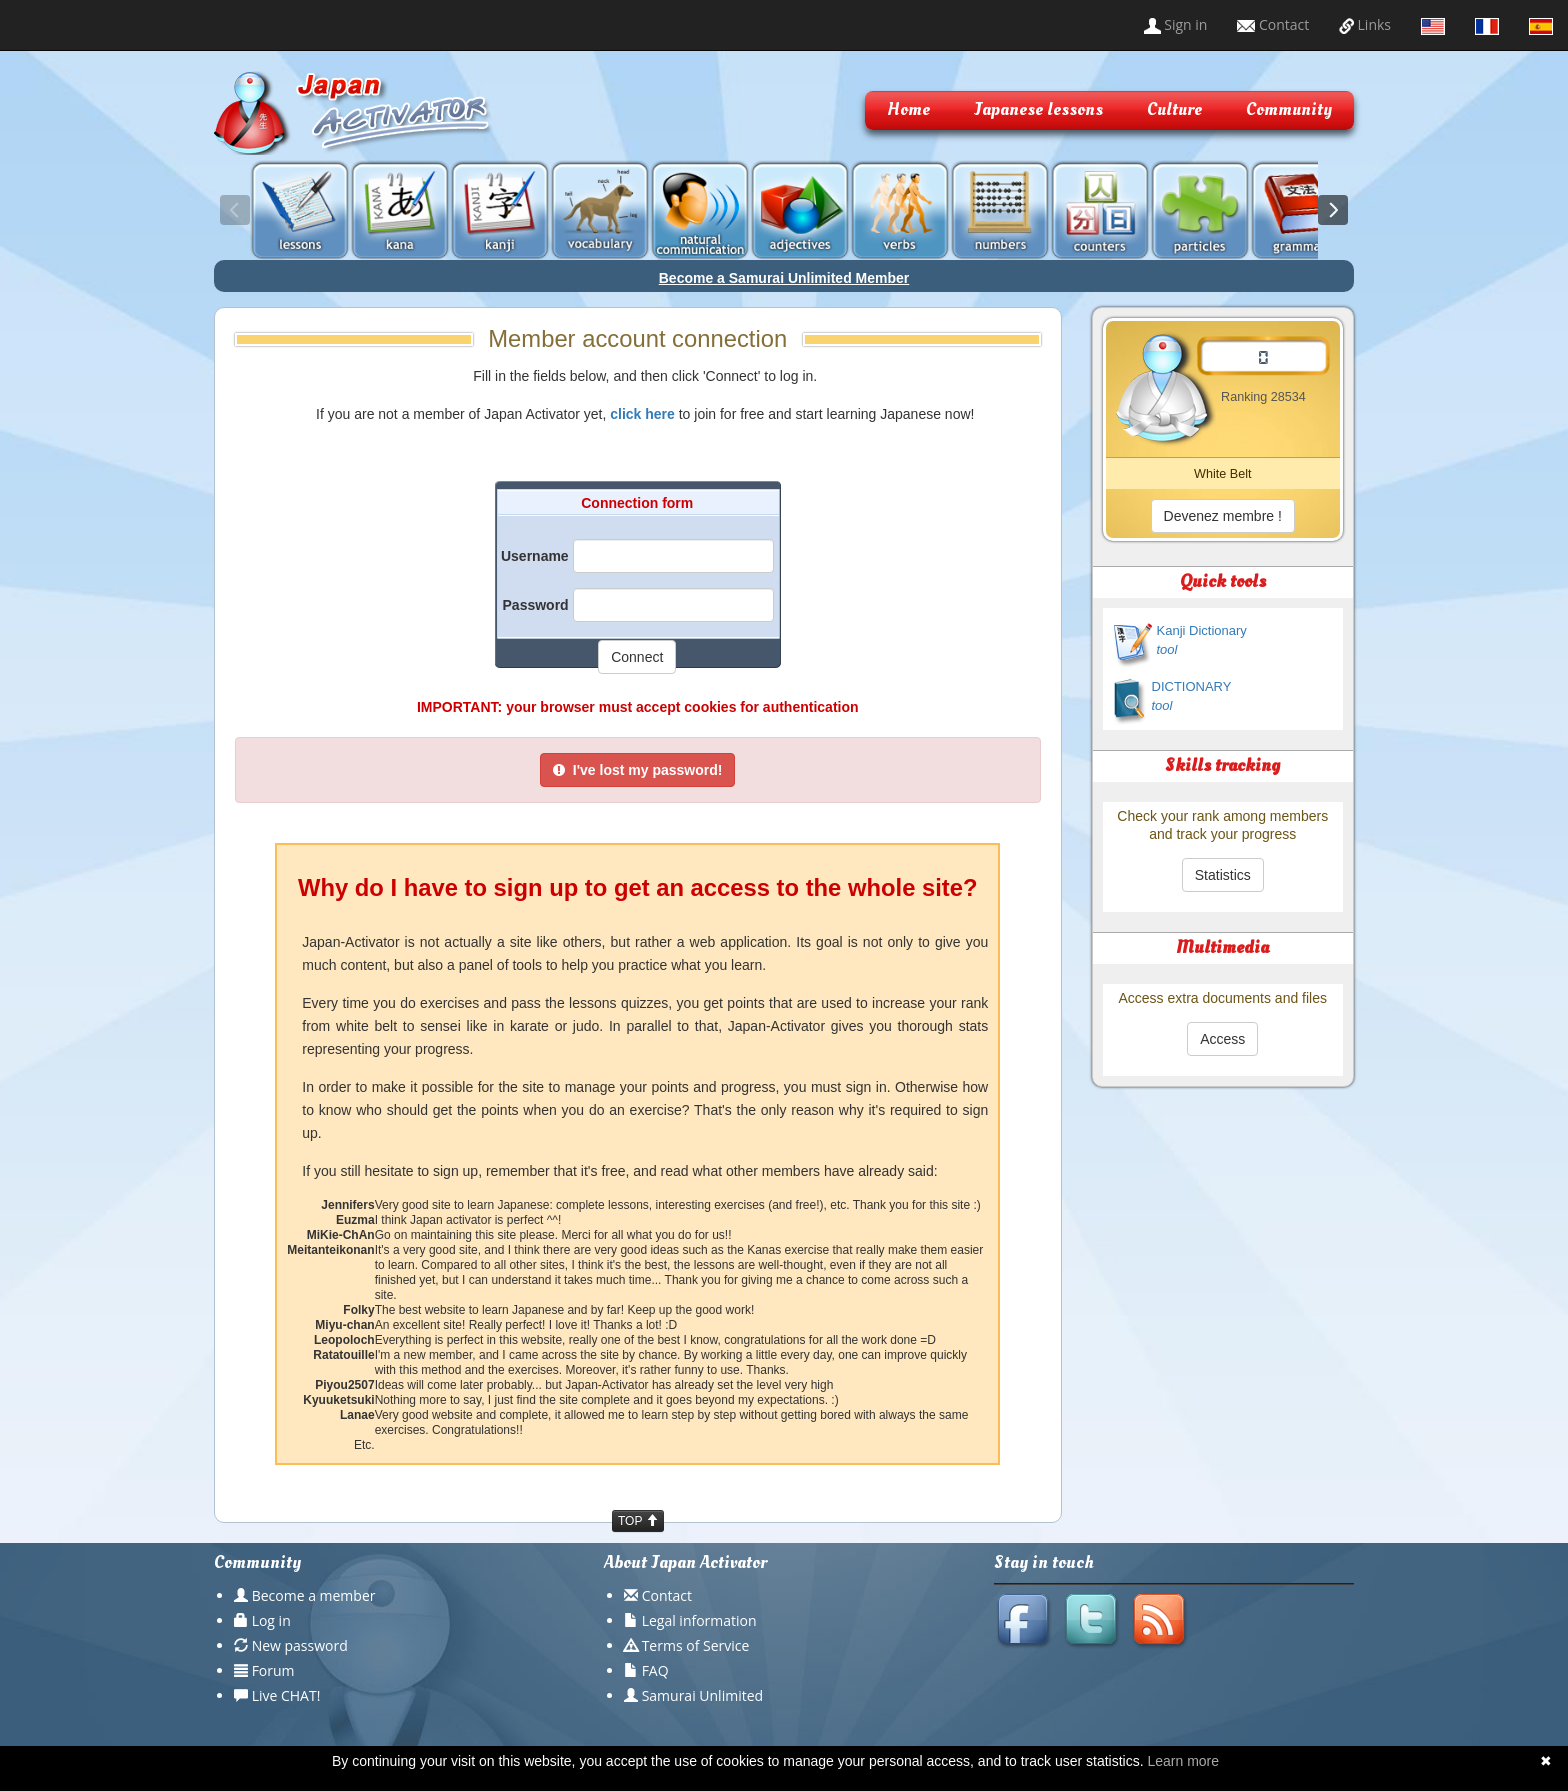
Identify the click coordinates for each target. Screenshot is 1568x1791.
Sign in (1176, 24)
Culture (1174, 109)
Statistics (1223, 875)
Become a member (314, 1595)
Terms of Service (696, 1645)
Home (908, 109)
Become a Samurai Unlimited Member (784, 278)
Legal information (699, 1620)
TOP (638, 1521)
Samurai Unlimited (702, 1695)
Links (1365, 24)
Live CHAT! (286, 1695)
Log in (271, 1620)
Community (1289, 109)
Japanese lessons (1038, 109)
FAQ (655, 1670)
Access (1222, 1039)
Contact (1273, 24)
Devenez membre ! (1223, 516)
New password (300, 1645)
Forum (273, 1670)
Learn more (1183, 1761)
